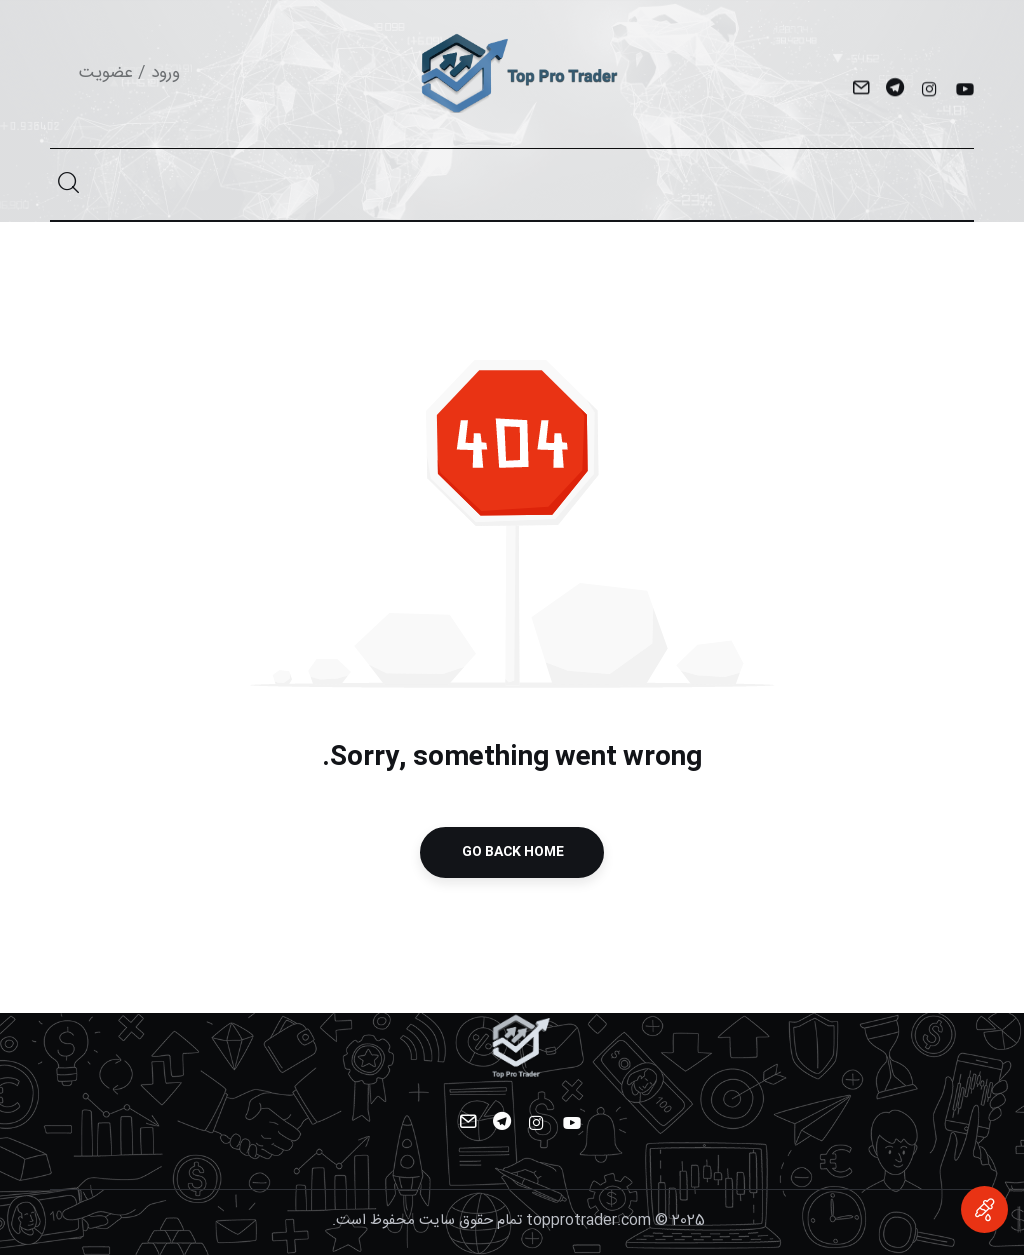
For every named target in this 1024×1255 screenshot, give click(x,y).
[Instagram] (929, 91)
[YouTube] (963, 91)
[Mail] (860, 91)
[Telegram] (894, 91)
